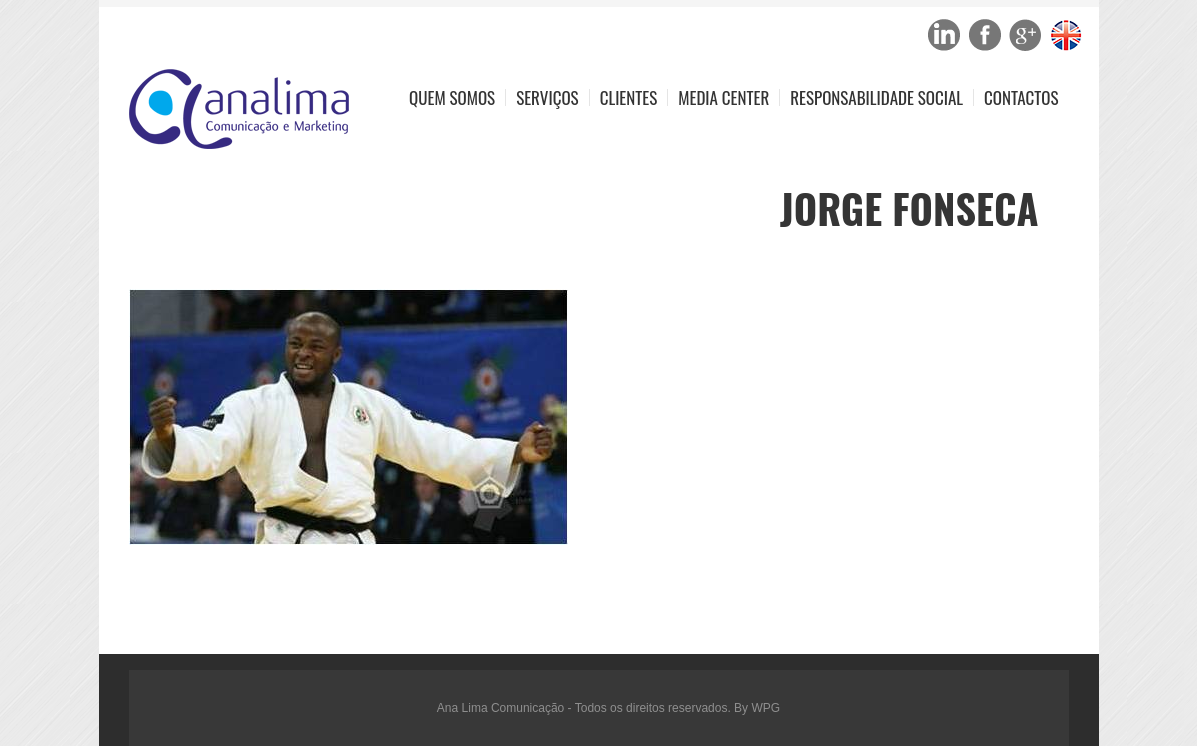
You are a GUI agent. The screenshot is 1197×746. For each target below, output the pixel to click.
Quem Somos (452, 97)
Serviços (547, 97)
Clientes (629, 97)
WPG (765, 708)
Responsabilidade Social (876, 97)
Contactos (1021, 97)
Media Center (723, 97)
